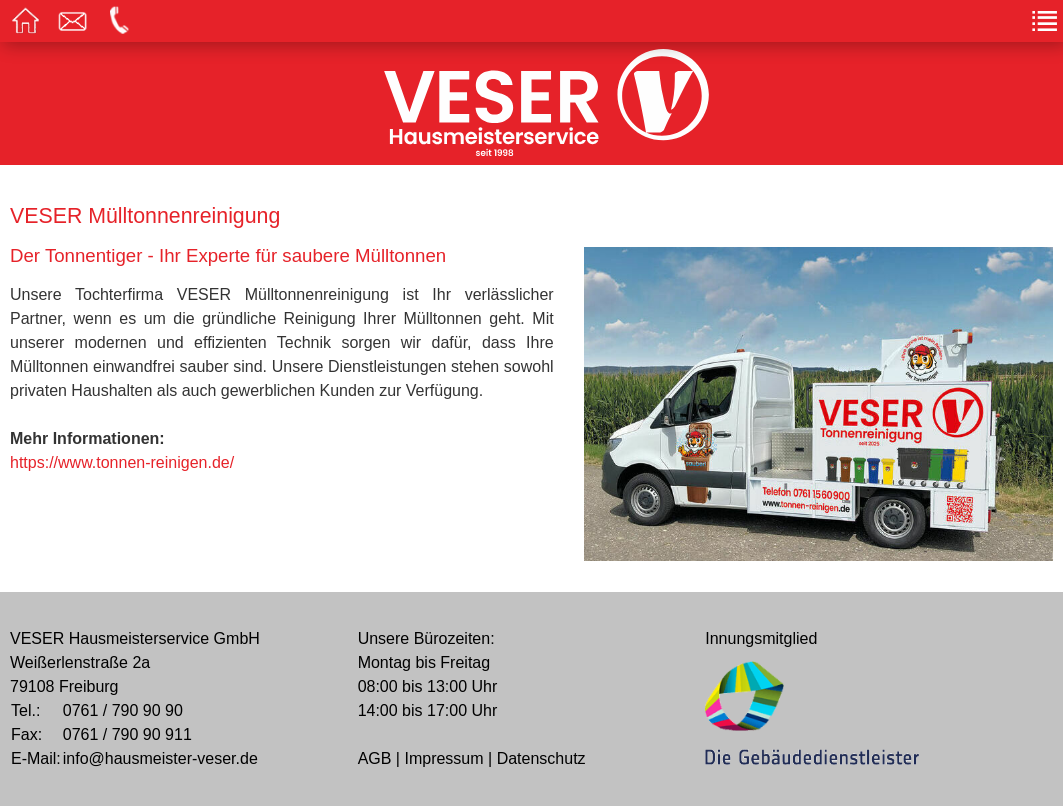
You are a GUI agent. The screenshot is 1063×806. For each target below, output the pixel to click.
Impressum (443, 758)
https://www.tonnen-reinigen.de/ (122, 462)
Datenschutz (541, 758)
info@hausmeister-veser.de (160, 758)
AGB (375, 758)
